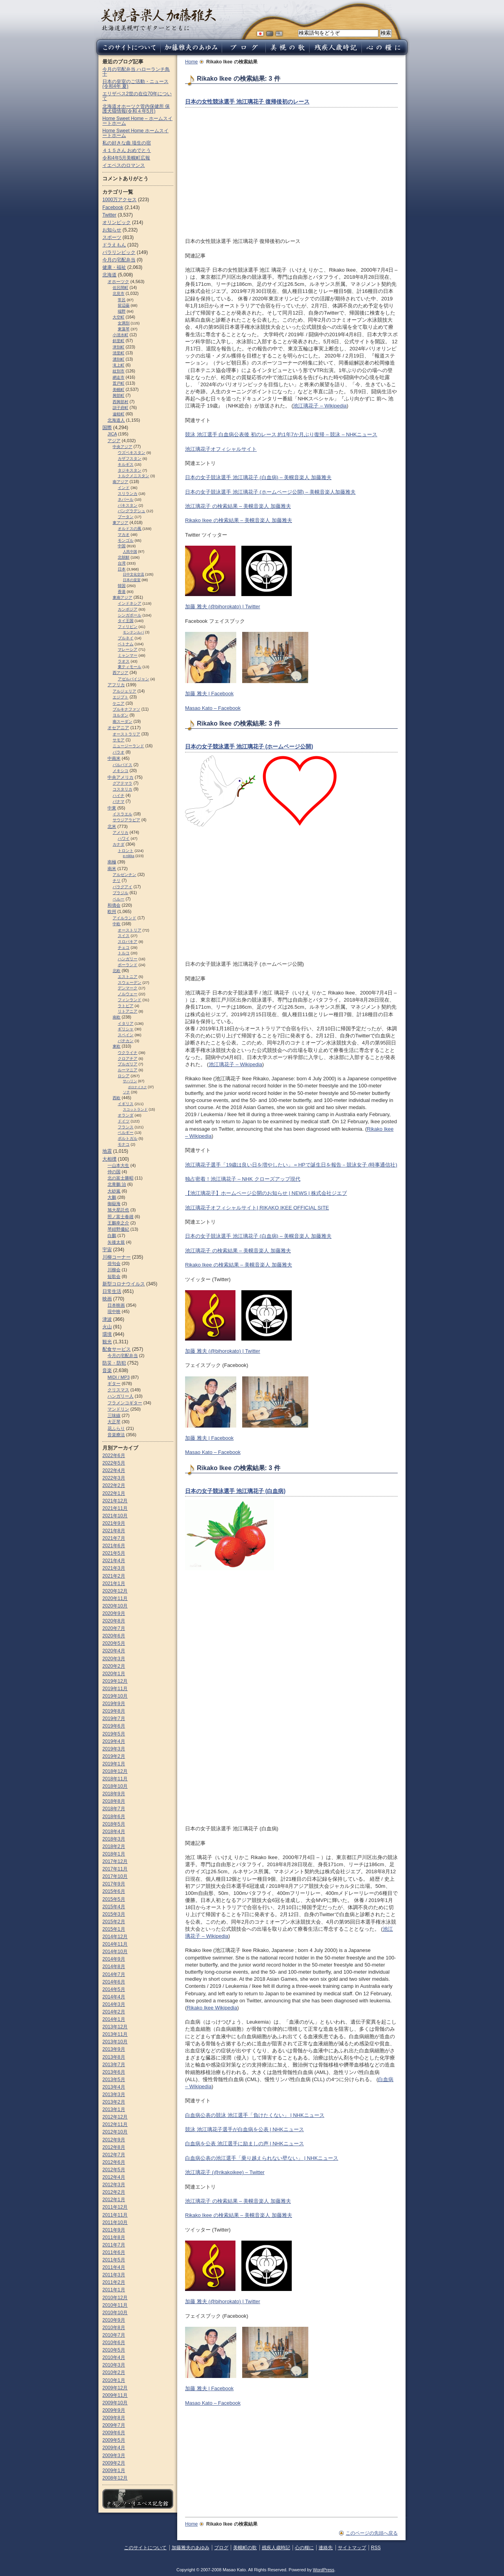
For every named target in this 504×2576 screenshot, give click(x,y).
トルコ (124, 953)
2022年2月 (113, 1485)
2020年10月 (115, 1606)
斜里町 (118, 341)
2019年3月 (113, 1749)
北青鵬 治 (116, 1184)
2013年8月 (113, 2057)
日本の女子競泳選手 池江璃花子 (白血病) (235, 1491)
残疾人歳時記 (276, 2547)
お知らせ (111, 230)
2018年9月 (113, 1793)
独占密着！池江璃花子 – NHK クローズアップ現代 (242, 1179)
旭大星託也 (118, 1209)
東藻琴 (124, 329)
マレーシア (127, 649)
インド (124, 487)
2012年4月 (113, 2177)
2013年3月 (113, 2094)
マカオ (124, 534)
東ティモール (129, 667)
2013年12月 (115, 2027)
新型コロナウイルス (123, 1284)
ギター (113, 1383)
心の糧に (304, 2547)
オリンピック (116, 222)
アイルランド (124, 918)
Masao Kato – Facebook (213, 708)
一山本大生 (118, 1165)
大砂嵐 (113, 1191)
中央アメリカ (120, 777)
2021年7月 (113, 1538)
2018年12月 (115, 1771)
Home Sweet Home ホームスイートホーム (135, 133)
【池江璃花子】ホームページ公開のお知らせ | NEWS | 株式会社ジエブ (266, 1193)
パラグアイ (122, 887)
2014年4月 (113, 1997)
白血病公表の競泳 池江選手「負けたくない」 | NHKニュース (254, 2115)
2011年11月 (115, 2215)
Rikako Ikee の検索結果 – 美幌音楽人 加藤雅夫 (238, 520)
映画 (107, 1299)
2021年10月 (115, 1516)
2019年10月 (115, 1696)
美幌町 (118, 389)
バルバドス (122, 765)
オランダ (125, 1115)
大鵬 (111, 1197)
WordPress (323, 2569)
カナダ (118, 844)
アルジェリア (124, 691)
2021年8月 (113, 1530)
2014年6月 (113, 1982)
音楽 (107, 1370)
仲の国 (113, 1171)
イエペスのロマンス (123, 165)
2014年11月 (115, 1944)
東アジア (120, 522)
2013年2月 (113, 2102)
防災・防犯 (114, 1363)
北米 (111, 826)
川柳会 (113, 1269)
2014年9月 (113, 1959)
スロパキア (127, 941)
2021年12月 (115, 1501)
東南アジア (122, 597)
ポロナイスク (137, 1087)
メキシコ (120, 771)
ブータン (125, 517)
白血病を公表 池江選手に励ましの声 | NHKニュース (244, 2143)
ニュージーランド (128, 746)
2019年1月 (113, 1764)
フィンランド (129, 1000)
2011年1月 (113, 2290)
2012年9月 (113, 2140)
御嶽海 (113, 1203)
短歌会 (113, 1276)
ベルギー (125, 1132)
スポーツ (111, 237)
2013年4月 (113, 2087)
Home (191, 62)
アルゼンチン (124, 874)
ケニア (118, 703)
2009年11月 (115, 2395)
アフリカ (116, 684)
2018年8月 (113, 1801)
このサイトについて (145, 2547)
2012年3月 (113, 2184)
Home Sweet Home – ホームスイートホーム (137, 121)
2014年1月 (113, 2019)
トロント (125, 850)
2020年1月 (113, 1673)
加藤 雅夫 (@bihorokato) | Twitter (222, 606)
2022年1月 (113, 1493)
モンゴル (125, 540)
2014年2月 (113, 2012)
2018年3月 (113, 1839)
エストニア (127, 976)
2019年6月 (113, 1726)
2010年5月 (113, 2350)
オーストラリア (126, 734)
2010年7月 (113, 2335)
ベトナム (125, 644)
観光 (107, 1341)
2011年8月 (113, 2237)
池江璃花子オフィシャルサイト (221, 449)
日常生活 (111, 1291)
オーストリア (129, 930)
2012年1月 (113, 2199)
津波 (107, 1319)
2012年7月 (113, 2154)
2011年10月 (115, 2222)
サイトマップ (352, 2547)
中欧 (116, 924)
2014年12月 (115, 1936)
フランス (125, 1127)
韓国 (122, 585)
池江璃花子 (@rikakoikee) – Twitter (225, 2172)
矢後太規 (116, 1242)
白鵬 (111, 1235)
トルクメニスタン (133, 476)
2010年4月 (113, 2357)
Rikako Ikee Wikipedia (212, 2008)
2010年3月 (113, 2365)
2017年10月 (115, 1876)
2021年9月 (113, 1523)
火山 (107, 1327)
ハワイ (124, 838)
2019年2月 (113, 1756)
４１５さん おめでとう (126, 150)
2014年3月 (113, 2004)
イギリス (125, 1104)
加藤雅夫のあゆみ (190, 2547)
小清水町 (120, 335)
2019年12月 (115, 1681)
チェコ (124, 947)
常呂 (122, 300)
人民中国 (130, 552)
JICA (112, 433)
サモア (118, 740)
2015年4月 (113, 1906)
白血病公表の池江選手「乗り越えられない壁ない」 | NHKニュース (261, 2158)
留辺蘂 (124, 305)
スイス (124, 935)
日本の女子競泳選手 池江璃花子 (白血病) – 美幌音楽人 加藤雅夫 (258, 477)
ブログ (221, 2547)
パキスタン (127, 505)
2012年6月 (113, 2162)
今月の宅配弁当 (118, 260)
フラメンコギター (124, 1402)
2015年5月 (113, 1899)
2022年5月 (113, 1463)
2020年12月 (115, 1591)
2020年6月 (113, 1636)
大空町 (118, 317)
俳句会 (113, 1263)
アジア (113, 440)
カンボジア (127, 609)
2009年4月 (113, 2447)
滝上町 (118, 365)
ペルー (118, 899)
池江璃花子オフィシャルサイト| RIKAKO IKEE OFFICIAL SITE (257, 1208)
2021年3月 (113, 1568)
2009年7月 (113, 2425)
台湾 (122, 563)
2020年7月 (113, 1628)
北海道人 (116, 420)
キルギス (125, 464)
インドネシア (129, 603)
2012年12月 (115, 2117)
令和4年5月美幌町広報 (126, 158)
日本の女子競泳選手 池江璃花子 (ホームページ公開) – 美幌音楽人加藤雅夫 (270, 492)
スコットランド (135, 1109)
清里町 (118, 353)
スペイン (125, 1035)
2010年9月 (113, 2320)
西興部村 (120, 402)
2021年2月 (113, 1576)
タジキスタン (129, 470)
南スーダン (122, 721)
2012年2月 (113, 2192)
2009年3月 (113, 2455)
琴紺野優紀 (118, 1229)
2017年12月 (115, 1861)
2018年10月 (115, 1786)
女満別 (124, 323)
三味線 (113, 1415)
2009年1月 (113, 2470)
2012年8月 (113, 2147)
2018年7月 (113, 1808)
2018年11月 (115, 1779)
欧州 (111, 911)
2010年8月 (113, 2327)
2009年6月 (113, 2432)
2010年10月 (115, 2312)
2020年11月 (115, 1598)
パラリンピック (118, 252)
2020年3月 (113, 1658)
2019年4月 (113, 1741)
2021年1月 (113, 1583)
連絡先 (326, 2547)
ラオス (124, 661)
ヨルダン (120, 715)
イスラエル (122, 814)
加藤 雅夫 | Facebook (209, 693)
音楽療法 (116, 1434)
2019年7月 (113, 1718)
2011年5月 (113, 2260)
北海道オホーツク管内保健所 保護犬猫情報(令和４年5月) (136, 109)
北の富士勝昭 (120, 1178)
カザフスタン (129, 458)
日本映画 (116, 1305)
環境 (107, 1334)
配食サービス (116, 1349)
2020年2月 (113, 1666)
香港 (122, 591)
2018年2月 (113, 1846)
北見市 (118, 293)
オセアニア (118, 727)
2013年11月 (115, 2034)
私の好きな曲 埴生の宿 (126, 143)
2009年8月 (113, 2417)
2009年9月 (113, 2410)
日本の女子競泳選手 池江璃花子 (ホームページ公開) (249, 746)
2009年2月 (113, 2463)
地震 (107, 1151)
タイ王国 (125, 621)
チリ (116, 880)
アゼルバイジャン (133, 679)
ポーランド (127, 965)
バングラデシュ (131, 511)
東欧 (116, 1046)
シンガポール (129, 615)
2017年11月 (115, 1869)
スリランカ (127, 493)
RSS (376, 2547)
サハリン (130, 1081)
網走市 (118, 377)
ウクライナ (127, 1052)
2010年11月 (115, 2305)
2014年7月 (113, 1974)
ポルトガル (127, 1138)
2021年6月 (113, 1545)
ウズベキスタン (131, 452)
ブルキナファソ (126, 709)
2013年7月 (113, 2064)
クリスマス (118, 1389)
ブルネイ (125, 638)
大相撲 (109, 1159)
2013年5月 (113, 2079)
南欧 (116, 1017)
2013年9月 (113, 2049)
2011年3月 (113, 2275)
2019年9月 (113, 1703)
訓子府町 (120, 408)
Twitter (109, 215)
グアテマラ (122, 783)
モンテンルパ (133, 632)
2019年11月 (115, 1688)
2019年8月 (113, 1711)
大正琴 (113, 1421)
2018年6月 (113, 1816)
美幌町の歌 (245, 2547)
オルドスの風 (129, 528)
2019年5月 (113, 1734)
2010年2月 (113, 2372)
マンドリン (118, 1409)
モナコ (124, 1144)
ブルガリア (127, 1064)
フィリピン (127, 626)
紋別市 (118, 371)
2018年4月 (113, 1831)
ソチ (126, 1092)
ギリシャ (125, 1029)
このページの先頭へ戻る (372, 2533)
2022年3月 (113, 1478)
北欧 (116, 971)
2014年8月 (113, 1966)
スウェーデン (129, 982)
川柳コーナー (116, 1257)
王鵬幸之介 (118, 1222)
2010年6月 (113, 2342)
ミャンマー (127, 655)
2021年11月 (115, 1508)
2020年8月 (113, 1621)
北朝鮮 (124, 557)
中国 (122, 546)
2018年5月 (113, 1824)
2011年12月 (115, 2207)
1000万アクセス (119, 199)
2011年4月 (113, 2267)
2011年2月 (113, 2282)
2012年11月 (115, 2124)
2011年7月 (113, 2245)
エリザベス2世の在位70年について (137, 96)
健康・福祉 (114, 267)
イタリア (125, 1023)
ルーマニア (127, 1070)
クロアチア (127, 1058)
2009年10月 (115, 2403)
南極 (111, 861)
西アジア (120, 672)
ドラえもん (114, 245)
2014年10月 (115, 1951)
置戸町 (118, 383)
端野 (122, 311)
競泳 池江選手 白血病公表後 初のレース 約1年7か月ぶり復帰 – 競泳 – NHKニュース (281, 434)
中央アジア (122, 446)
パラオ (118, 752)
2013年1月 (113, 2109)
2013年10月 (115, 2042)
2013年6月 (113, 2072)
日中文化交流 (133, 574)
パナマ (118, 801)
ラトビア (125, 1006)
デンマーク (127, 988)
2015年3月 (113, 1914)
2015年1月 (113, 1929)
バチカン (125, 1041)
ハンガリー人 (120, 1396)
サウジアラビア (126, 820)
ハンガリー (127, 959)
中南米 (113, 758)
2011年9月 (113, 2230)
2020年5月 (113, 1643)
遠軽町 (118, 414)
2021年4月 (113, 1560)
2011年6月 (113, 2252)
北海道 (109, 275)
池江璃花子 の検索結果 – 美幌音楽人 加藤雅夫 (238, 506)
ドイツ (124, 1121)
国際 (107, 427)
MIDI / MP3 (118, 1377)
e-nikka (128, 856)
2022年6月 (113, 1455)
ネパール (125, 499)
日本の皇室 (132, 580)
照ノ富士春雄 (120, 1216)
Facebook (112, 207)
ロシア (124, 1076)
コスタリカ (122, 789)
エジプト (120, 697)
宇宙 (107, 1249)
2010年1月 (113, 2380)
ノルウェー (127, 994)
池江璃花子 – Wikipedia (319, 406)
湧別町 (118, 359)
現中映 (113, 1311)
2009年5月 (113, 2440)
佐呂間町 (120, 287)
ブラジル (120, 893)
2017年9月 (113, 1884)
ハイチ (118, 795)
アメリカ (120, 832)
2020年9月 (113, 1613)
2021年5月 (113, 1553)
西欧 (116, 1098)
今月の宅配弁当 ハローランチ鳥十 (136, 72)
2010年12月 (115, 2297)
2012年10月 (115, 2132)
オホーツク (118, 281)
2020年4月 (113, 1651)
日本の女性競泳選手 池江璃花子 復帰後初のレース (247, 101)
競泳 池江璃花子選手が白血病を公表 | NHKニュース (244, 2129)
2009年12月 (115, 2388)
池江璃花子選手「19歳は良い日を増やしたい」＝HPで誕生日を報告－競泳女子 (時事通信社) (291, 1165)
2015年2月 (113, 1921)
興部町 (118, 395)
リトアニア (127, 1011)
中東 (111, 808)
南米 (111, 868)
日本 (122, 569)
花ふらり (116, 1428)
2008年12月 (115, 2478)
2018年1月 (113, 1854)
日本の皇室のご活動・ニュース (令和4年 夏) (135, 84)
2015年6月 (113, 1891)
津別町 (118, 347)
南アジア (120, 482)
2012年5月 (113, 2169)
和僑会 (113, 905)
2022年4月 (113, 1470)
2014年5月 (113, 1989)
